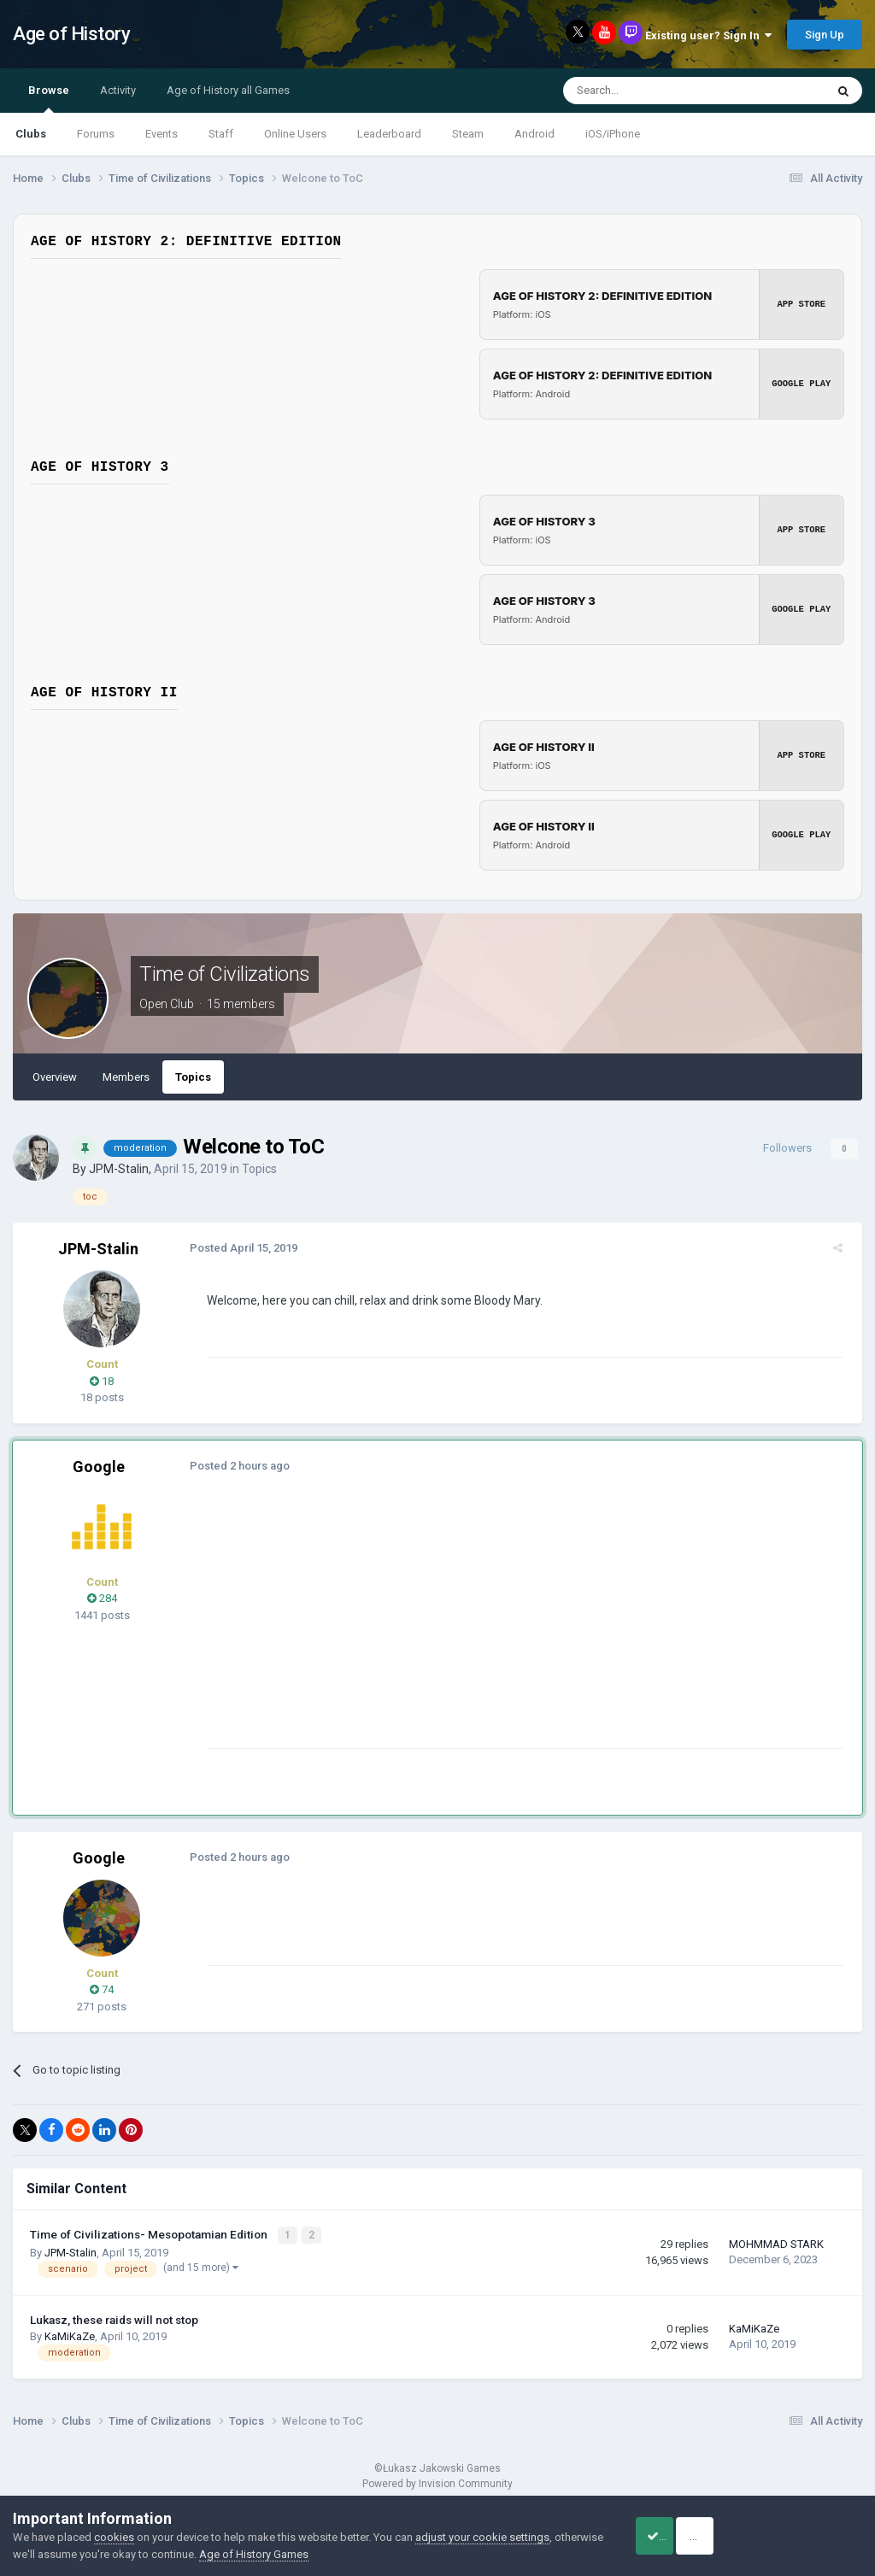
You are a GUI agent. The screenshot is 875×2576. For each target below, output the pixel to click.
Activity (118, 90)
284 (102, 1598)
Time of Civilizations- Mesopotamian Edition (150, 2234)
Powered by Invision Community (437, 2483)
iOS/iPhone (612, 133)
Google (99, 1467)
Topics (193, 1077)
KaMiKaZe (69, 2335)
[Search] (653, 90)
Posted (237, 1247)
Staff (220, 133)
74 (102, 1989)
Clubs (30, 133)
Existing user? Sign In (708, 35)
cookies (114, 2537)
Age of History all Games (228, 90)
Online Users (295, 133)
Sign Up (824, 34)
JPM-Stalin (119, 1169)
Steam (468, 133)
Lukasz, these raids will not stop (114, 2318)
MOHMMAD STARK (776, 2243)
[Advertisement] (401, 1628)
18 (102, 1381)
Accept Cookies (674, 2536)
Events (161, 133)
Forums (96, 133)
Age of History (71, 33)
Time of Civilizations (224, 974)
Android (534, 133)
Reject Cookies (803, 2536)
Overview (54, 1077)
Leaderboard (389, 133)
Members (126, 1077)
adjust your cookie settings (482, 2537)
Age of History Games (305, 2554)
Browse (48, 98)
